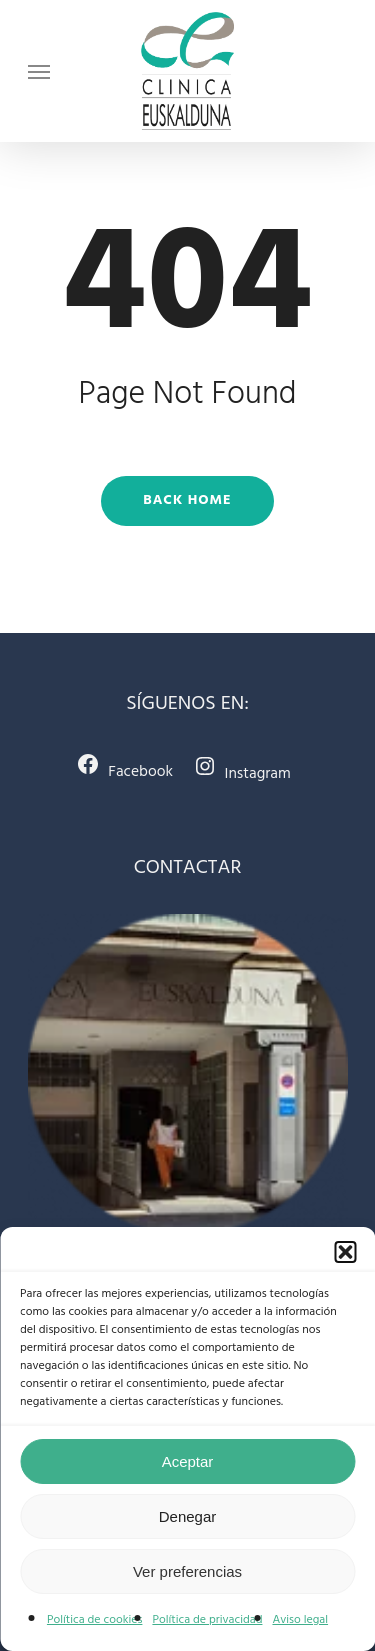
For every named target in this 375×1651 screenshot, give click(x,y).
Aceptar (188, 1461)
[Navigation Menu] (39, 71)
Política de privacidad (207, 1620)
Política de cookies (95, 1620)
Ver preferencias (187, 1571)
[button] (345, 1252)
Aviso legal (300, 1620)
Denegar (188, 1516)
